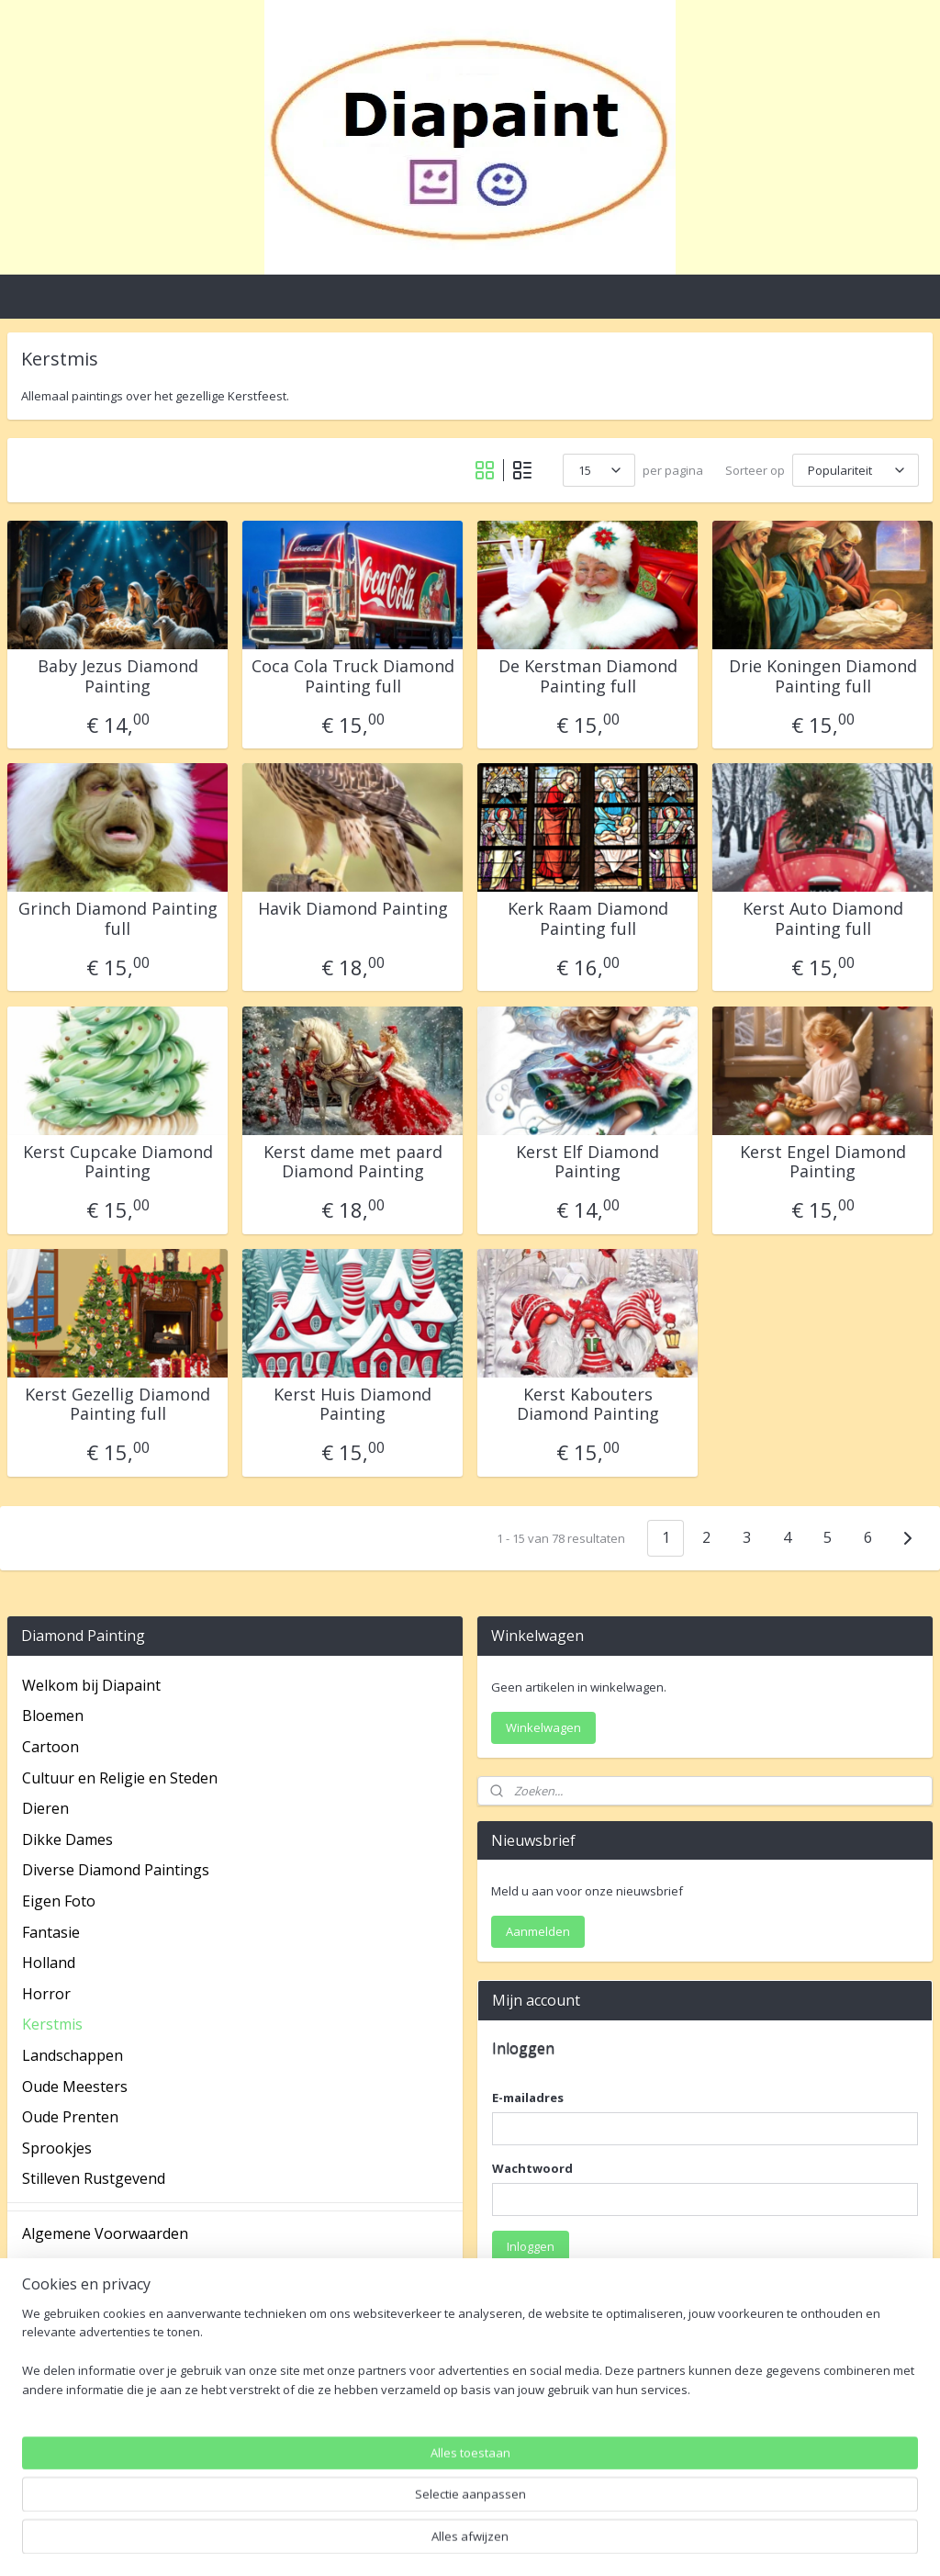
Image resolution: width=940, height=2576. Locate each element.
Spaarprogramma (83, 2357)
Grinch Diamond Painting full (118, 919)
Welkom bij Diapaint (91, 1685)
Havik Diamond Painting (353, 909)
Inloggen (530, 2246)
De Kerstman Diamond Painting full (587, 676)
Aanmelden (538, 1931)
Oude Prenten (70, 2117)
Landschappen (72, 2055)
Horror (46, 1994)
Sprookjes (57, 2148)
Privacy (46, 2326)
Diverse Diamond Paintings (115, 1870)
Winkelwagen (543, 1727)
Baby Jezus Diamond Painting (118, 676)
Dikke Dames (67, 1839)
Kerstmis (52, 2024)
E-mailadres (528, 2097)
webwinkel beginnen (518, 2542)
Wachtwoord (532, 2168)
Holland (48, 1962)
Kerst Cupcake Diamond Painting (118, 1162)
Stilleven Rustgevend (93, 2178)
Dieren (45, 1808)
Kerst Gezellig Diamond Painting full (117, 1404)
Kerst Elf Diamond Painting (587, 1162)
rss (448, 2542)
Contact (48, 2296)
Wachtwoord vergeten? (556, 2290)
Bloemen (53, 1715)
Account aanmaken (560, 2471)
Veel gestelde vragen (94, 2388)
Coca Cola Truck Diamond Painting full (353, 676)
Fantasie (51, 1932)
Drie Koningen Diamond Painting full (823, 676)
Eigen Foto (58, 1901)
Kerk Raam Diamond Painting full (588, 919)
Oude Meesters (75, 2086)
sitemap (410, 2542)
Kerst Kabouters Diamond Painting (588, 1404)
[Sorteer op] (855, 470)
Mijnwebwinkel (679, 2542)
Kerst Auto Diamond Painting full (823, 919)
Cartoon (50, 1747)
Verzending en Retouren (106, 2419)
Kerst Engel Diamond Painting (823, 1162)
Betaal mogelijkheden (97, 2265)
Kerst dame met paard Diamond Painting (352, 1162)
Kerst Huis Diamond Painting (352, 1404)
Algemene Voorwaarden (105, 2233)
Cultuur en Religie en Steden (120, 1778)
